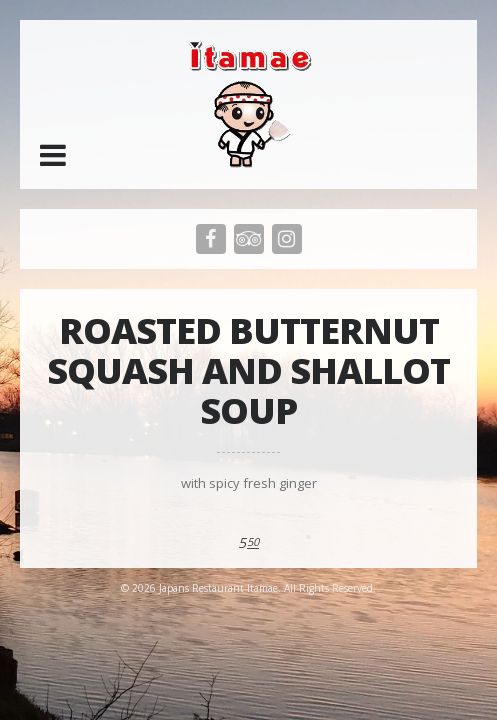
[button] (53, 155)
